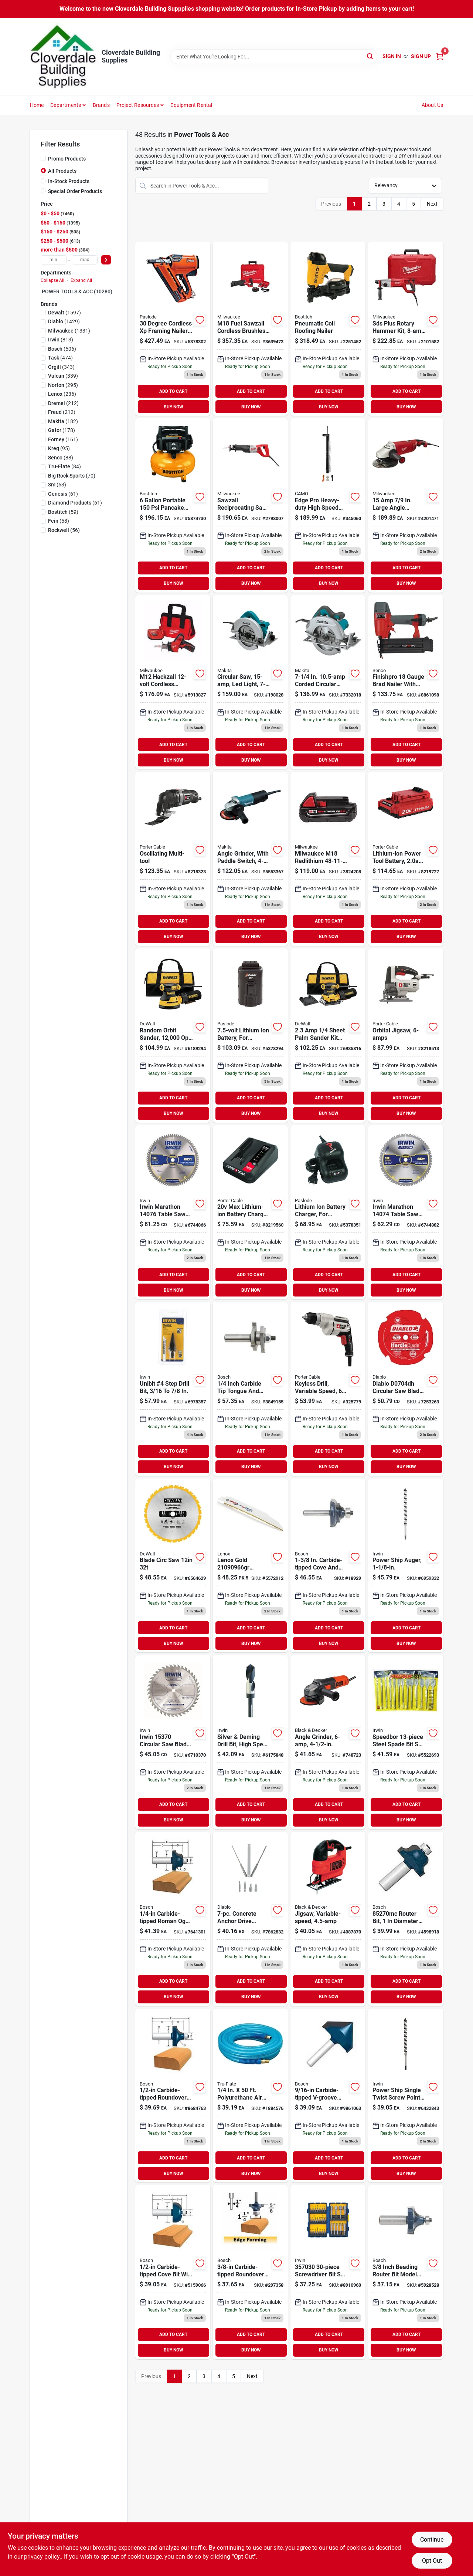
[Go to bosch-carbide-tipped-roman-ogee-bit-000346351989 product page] (172, 1919)
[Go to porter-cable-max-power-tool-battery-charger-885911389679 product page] (250, 1212)
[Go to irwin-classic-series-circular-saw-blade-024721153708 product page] (172, 1742)
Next (432, 204)
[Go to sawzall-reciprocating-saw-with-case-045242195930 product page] (250, 505)
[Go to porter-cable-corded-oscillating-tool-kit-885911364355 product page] (172, 859)
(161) (63, 439)
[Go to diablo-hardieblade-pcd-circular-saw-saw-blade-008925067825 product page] (405, 1389)
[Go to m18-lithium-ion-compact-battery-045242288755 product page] (327, 859)
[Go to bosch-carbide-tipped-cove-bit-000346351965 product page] (172, 2272)
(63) (57, 485)
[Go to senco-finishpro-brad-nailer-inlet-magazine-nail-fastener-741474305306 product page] (405, 682)
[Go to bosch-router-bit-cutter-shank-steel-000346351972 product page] (405, 1919)
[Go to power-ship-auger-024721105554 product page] (405, 1565)
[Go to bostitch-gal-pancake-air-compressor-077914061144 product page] (172, 505)
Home (37, 105)
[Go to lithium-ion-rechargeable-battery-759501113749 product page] (250, 1035)
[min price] (54, 259)
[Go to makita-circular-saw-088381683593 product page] (327, 682)
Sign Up (421, 56)
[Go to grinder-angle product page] (327, 1742)
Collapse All (52, 280)
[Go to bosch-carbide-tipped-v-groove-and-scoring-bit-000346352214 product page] (327, 2096)
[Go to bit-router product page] (327, 1565)
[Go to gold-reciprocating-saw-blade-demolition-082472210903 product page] (250, 1565)
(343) (61, 367)
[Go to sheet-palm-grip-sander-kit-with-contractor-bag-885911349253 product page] (327, 1035)
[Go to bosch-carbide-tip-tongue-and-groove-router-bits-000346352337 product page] (250, 1389)
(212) (63, 403)
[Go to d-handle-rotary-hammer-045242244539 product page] (405, 329)
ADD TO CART (173, 391)
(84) (64, 466)
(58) (58, 521)
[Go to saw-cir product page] (250, 682)
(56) (64, 530)
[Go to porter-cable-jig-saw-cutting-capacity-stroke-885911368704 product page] (405, 1035)
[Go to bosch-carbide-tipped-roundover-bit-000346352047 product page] (172, 2096)
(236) (62, 394)
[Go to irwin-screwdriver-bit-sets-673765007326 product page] (327, 2272)
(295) (63, 385)
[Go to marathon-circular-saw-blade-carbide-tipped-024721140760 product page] (172, 1212)
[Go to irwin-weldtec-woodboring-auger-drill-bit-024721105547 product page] (405, 2096)
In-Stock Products (68, 181)
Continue (431, 2539)
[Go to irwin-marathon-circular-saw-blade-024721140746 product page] (405, 1212)
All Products (62, 171)
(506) (62, 349)
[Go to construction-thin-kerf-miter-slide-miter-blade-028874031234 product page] (172, 1565)
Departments (65, 105)
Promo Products (67, 159)
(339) (63, 376)
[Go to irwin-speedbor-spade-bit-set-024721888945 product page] (405, 1742)
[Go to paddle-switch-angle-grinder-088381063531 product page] (250, 859)
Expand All (81, 280)
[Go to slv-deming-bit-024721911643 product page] (250, 1742)
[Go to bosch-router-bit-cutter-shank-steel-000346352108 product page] (405, 2272)
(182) (63, 421)
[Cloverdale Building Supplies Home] (63, 56)
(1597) (64, 313)
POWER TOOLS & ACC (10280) (77, 291)
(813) (60, 340)
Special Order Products (75, 191)
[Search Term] (273, 56)
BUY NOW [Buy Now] (173, 406)
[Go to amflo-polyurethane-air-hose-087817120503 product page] (250, 2096)
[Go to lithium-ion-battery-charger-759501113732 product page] (327, 1212)
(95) (59, 448)
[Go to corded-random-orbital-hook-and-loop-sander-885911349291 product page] (172, 1035)
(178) (61, 430)
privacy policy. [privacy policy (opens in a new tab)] (42, 2556)
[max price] (85, 259)
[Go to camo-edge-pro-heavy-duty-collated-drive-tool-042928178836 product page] (327, 505)
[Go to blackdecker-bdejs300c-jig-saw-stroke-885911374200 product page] (327, 1919)
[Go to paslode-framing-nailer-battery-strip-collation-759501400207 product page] (172, 329)
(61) (63, 494)
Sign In (391, 56)
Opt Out (432, 2560)
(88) (60, 458)
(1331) (69, 331)
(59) (63, 512)
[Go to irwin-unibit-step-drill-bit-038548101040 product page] (172, 1389)
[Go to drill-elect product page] (327, 1389)
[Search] (370, 56)
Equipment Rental (191, 105)
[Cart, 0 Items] (439, 56)
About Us (432, 105)
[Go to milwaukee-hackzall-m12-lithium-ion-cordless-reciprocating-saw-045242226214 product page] (172, 682)
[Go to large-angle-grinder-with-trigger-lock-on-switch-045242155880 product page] (405, 505)
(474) (60, 358)
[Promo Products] (43, 158)
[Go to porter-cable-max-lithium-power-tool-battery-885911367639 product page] (405, 859)
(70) (71, 476)
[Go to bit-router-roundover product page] (250, 2272)
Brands (101, 105)
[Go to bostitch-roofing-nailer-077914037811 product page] (327, 329)
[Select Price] (106, 259)
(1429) (64, 321)
